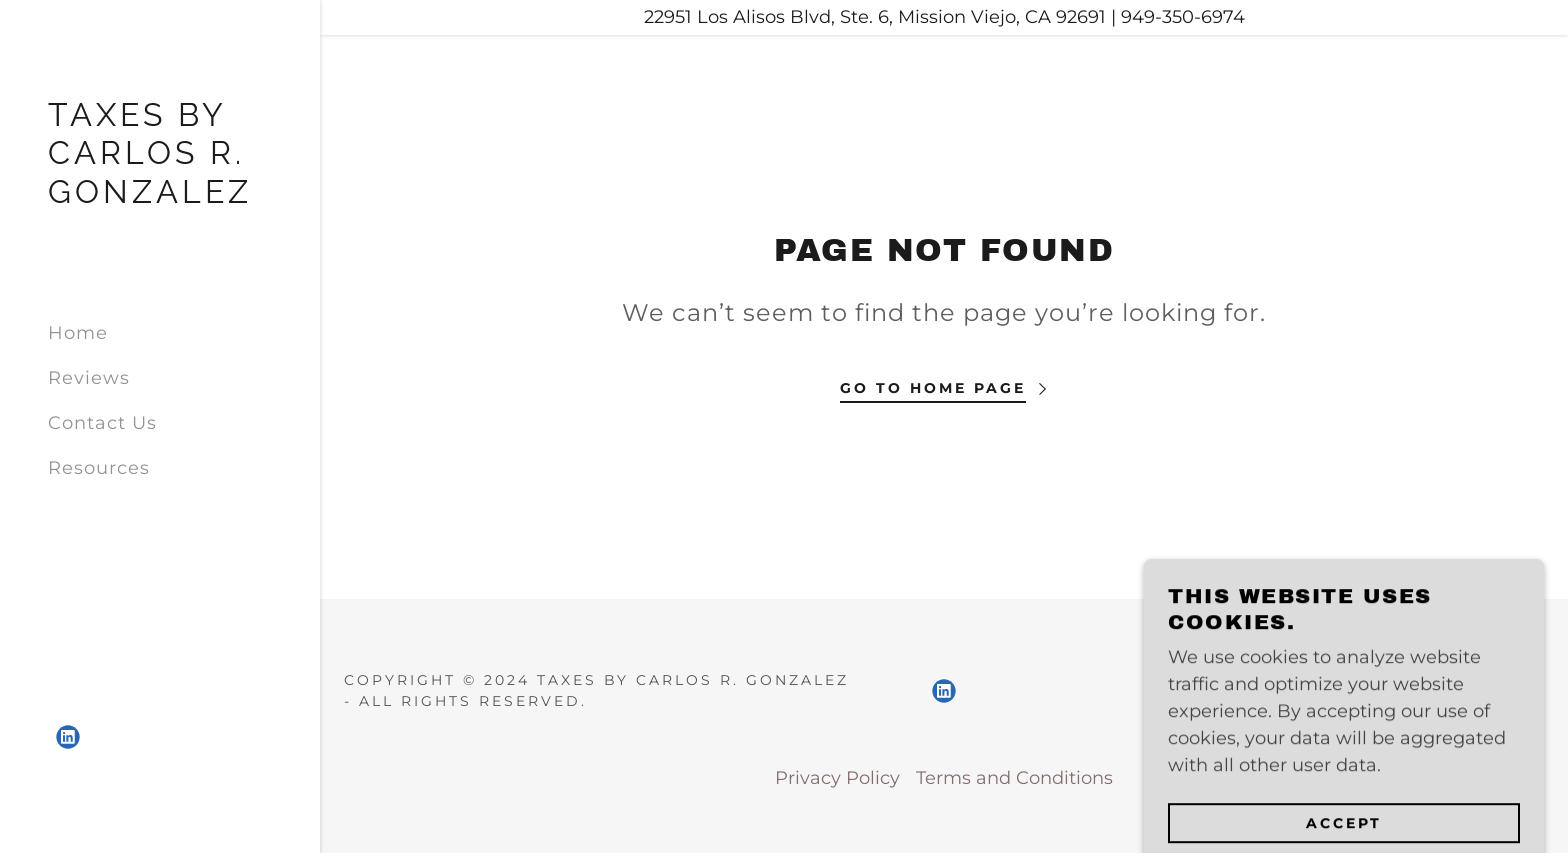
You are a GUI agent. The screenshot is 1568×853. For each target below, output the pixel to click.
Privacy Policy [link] (837, 778)
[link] (160, 197)
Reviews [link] (89, 378)
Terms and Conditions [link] (1014, 778)
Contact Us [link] (102, 423)
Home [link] (78, 333)
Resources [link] (99, 468)
